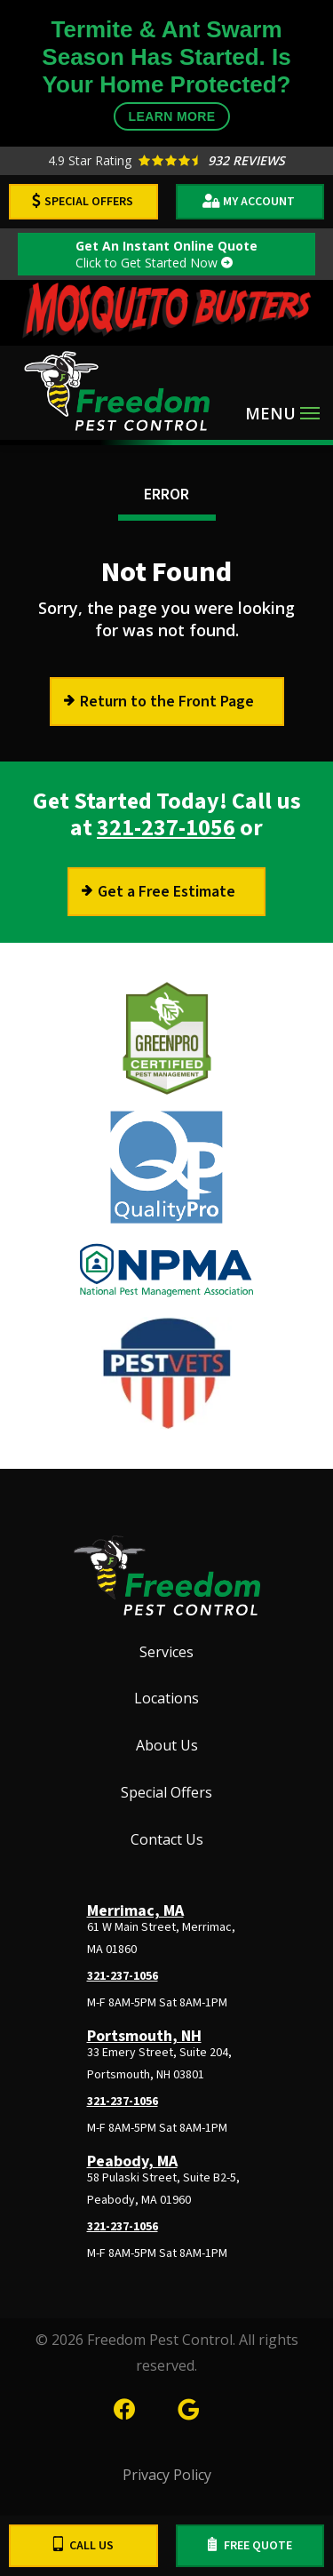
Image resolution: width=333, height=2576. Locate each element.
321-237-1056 (166, 827)
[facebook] (124, 2406)
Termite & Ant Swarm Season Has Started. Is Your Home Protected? (166, 73)
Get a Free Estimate (166, 892)
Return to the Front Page (167, 701)
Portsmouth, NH (144, 2036)
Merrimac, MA (135, 1911)
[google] (188, 2406)
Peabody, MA (132, 2161)
